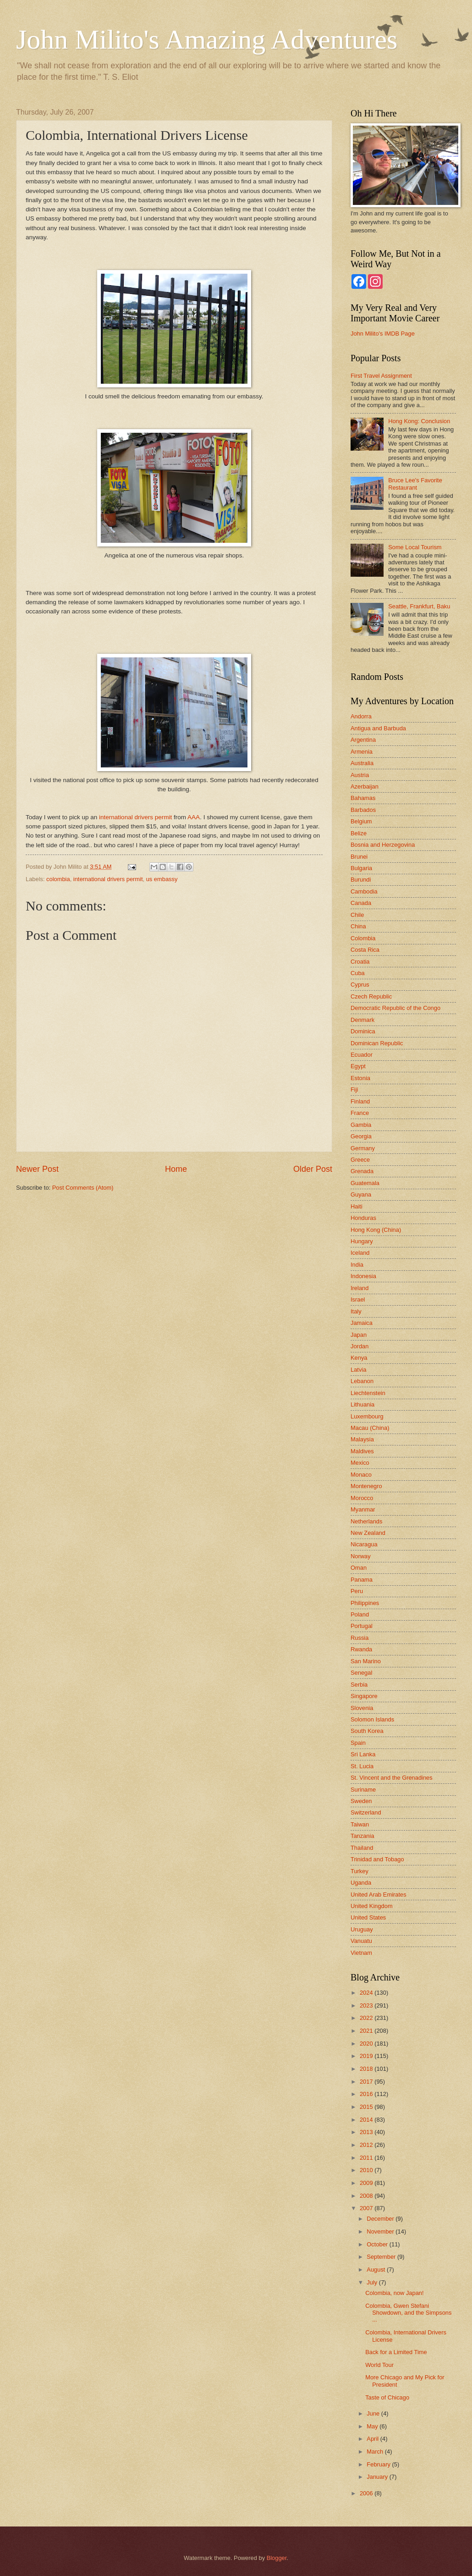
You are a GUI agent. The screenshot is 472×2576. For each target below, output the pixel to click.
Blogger (277, 2557)
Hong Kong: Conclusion (419, 421)
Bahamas (363, 797)
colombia (58, 879)
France (360, 1112)
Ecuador (362, 1054)
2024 (367, 1992)
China (358, 926)
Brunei (359, 856)
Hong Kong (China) (376, 1229)
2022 (367, 2017)
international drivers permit (135, 817)
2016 (367, 2094)
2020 (367, 2043)
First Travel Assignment (381, 375)
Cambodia (364, 891)
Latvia (358, 1369)
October (378, 2244)
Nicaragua (364, 1544)
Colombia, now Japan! (394, 2292)
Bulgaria (361, 868)
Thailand (362, 1847)
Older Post (312, 1169)
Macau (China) (370, 1427)
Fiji (354, 1089)
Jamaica (362, 1322)
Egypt (358, 1066)
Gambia (361, 1124)
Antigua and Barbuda (378, 728)
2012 (367, 2144)
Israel (358, 1299)
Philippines (365, 1603)
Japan (359, 1334)
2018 (367, 2068)
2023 (367, 2005)
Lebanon (362, 1381)
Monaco (361, 1474)
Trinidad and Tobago (377, 1859)
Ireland (359, 1288)
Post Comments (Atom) (83, 1187)
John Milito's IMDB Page (383, 333)
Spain (358, 1742)
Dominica (363, 1031)
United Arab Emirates (378, 1894)
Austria (360, 775)
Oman (359, 1567)
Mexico (360, 1462)
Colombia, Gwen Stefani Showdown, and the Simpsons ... (408, 2312)
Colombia (363, 938)
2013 (367, 2132)
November (381, 2231)
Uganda (361, 1882)
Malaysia (362, 1439)
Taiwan (360, 1824)
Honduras (363, 1217)
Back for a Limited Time (396, 2352)
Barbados (363, 809)
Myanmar (363, 1509)
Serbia (359, 1684)
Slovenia (362, 1707)
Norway (361, 1556)
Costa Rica (365, 949)
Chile (357, 914)
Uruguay (362, 1929)
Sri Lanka (363, 1754)
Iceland (360, 1252)
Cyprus (360, 984)
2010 (367, 2170)
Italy (356, 1311)
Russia (359, 1637)
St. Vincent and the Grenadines (392, 1777)
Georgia (361, 1136)
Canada (361, 902)
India (357, 1264)
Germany (363, 1148)
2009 (367, 2182)
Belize (359, 833)
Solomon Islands (372, 1719)
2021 (367, 2030)
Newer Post (37, 1169)
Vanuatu (361, 1940)
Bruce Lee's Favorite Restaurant (415, 484)
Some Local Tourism (414, 547)
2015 (367, 2106)
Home (176, 1169)
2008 (367, 2195)
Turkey (359, 1871)
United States (368, 1917)
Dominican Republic (377, 1043)
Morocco (362, 1498)
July (373, 2282)
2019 (367, 2055)
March (375, 2451)
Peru (357, 1591)
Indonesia (363, 1276)
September (382, 2256)
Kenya (359, 1357)
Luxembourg (367, 1416)
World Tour (379, 2364)
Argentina (363, 739)
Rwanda (361, 1649)
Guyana (361, 1194)
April (373, 2438)
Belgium (361, 821)
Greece (360, 1159)
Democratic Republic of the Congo (395, 1007)
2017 (367, 2081)
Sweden (361, 1801)
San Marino (366, 1661)
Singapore (364, 1696)
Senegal (361, 1672)
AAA (193, 817)
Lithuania (362, 1404)
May (373, 2426)
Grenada (362, 1171)
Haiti (356, 1206)
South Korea (367, 1730)
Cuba (358, 973)
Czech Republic (371, 996)
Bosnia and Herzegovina (383, 844)
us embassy (162, 879)
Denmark (362, 1019)
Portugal (362, 1625)
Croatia (360, 961)
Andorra (361, 716)
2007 (367, 2208)
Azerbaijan (365, 786)
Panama (362, 1579)
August (377, 2269)
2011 (367, 2157)
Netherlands (366, 1521)
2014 (367, 2119)
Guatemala (365, 1183)
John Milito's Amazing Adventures (206, 39)
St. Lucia (362, 1766)
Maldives (362, 1451)
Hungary (362, 1241)
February (379, 2464)
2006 (367, 2493)
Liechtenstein (368, 1393)
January (378, 2476)
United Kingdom (372, 1906)
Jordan (359, 1346)
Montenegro (366, 1486)
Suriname (363, 1789)
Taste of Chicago (387, 2397)
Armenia (362, 751)
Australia (362, 763)
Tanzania (362, 1835)
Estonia (360, 1078)
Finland (360, 1101)
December (381, 2218)
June (374, 2413)
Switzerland (366, 1812)
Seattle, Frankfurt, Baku (419, 606)
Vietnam (361, 1952)
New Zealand (368, 1532)
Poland (360, 1614)
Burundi (361, 879)
